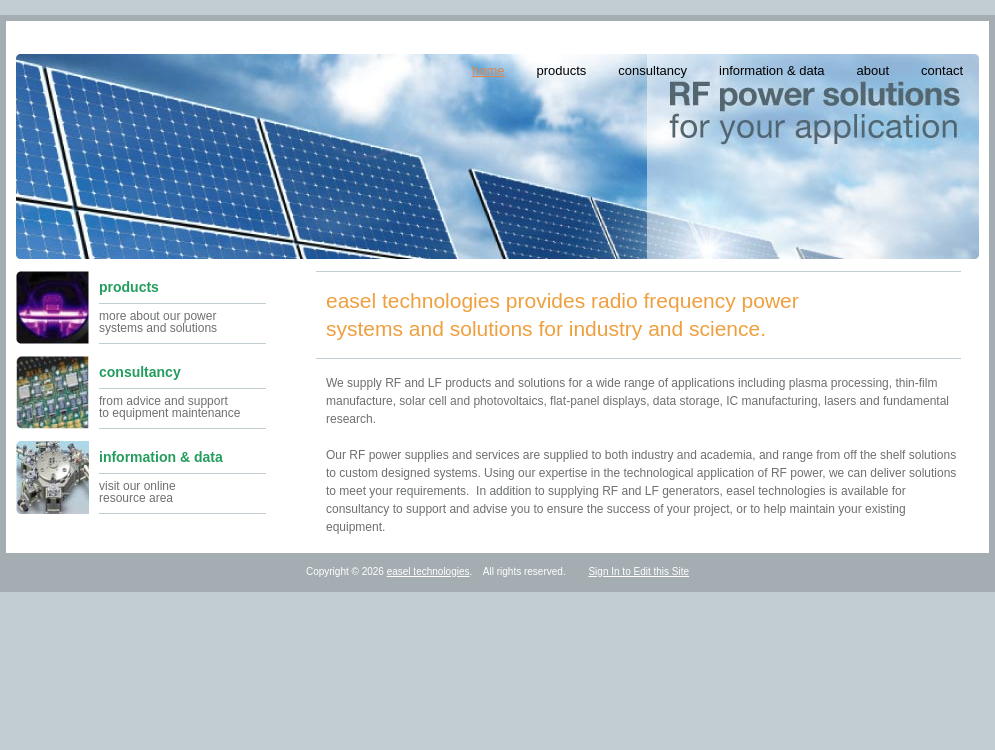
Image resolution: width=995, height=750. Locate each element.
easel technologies (428, 571)
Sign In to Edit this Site (638, 571)
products (561, 70)
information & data (772, 70)
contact (942, 70)
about (873, 70)
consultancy (652, 70)
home (488, 70)
